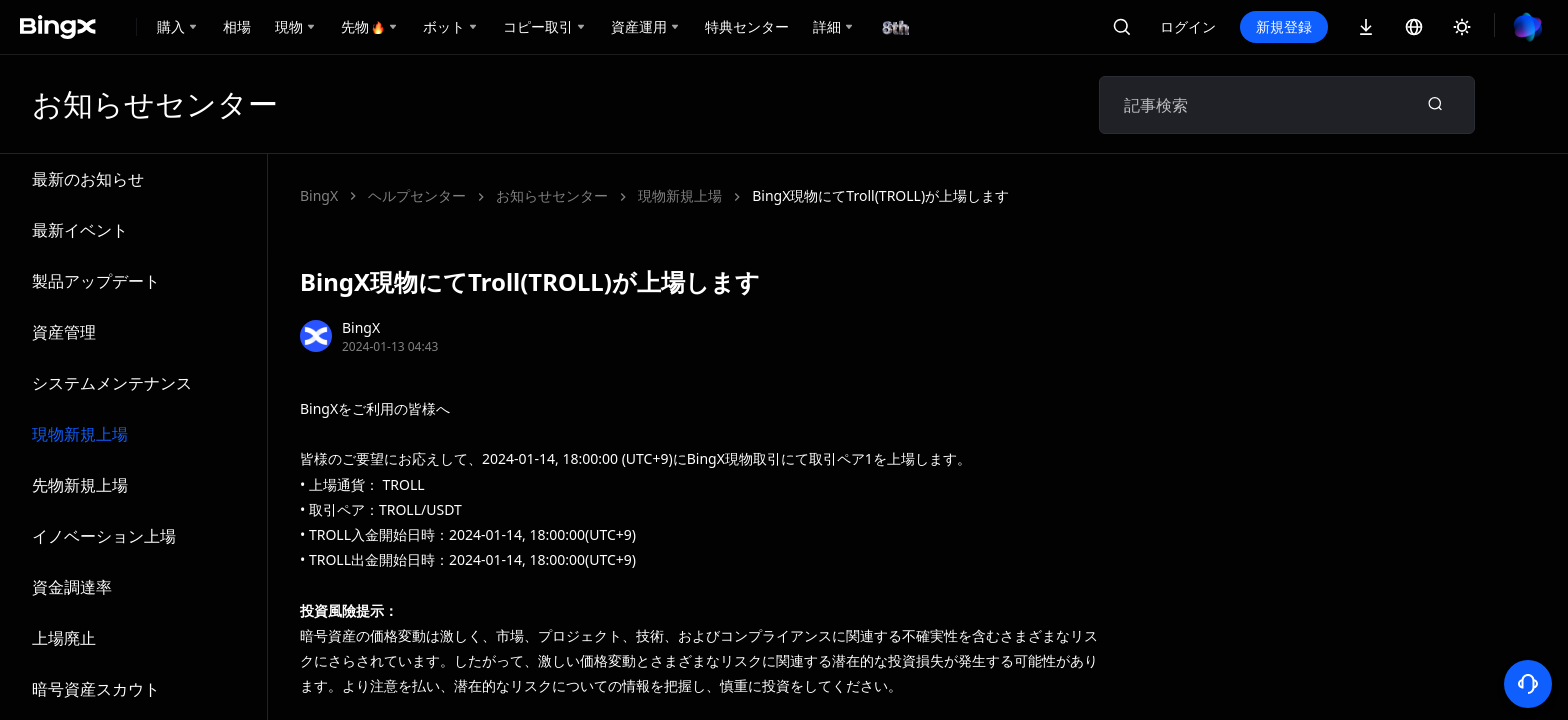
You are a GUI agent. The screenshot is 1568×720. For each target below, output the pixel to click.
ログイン (1188, 26)
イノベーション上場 (104, 536)
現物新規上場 (80, 434)
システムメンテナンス (112, 383)
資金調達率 (72, 587)
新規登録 (1284, 26)
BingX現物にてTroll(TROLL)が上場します (880, 195)
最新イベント (80, 230)
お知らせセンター (552, 195)
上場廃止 (64, 638)
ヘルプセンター (417, 195)
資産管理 (64, 332)
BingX (319, 195)
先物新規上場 (80, 485)
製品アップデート (96, 281)
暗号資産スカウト (96, 689)
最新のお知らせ (88, 179)
